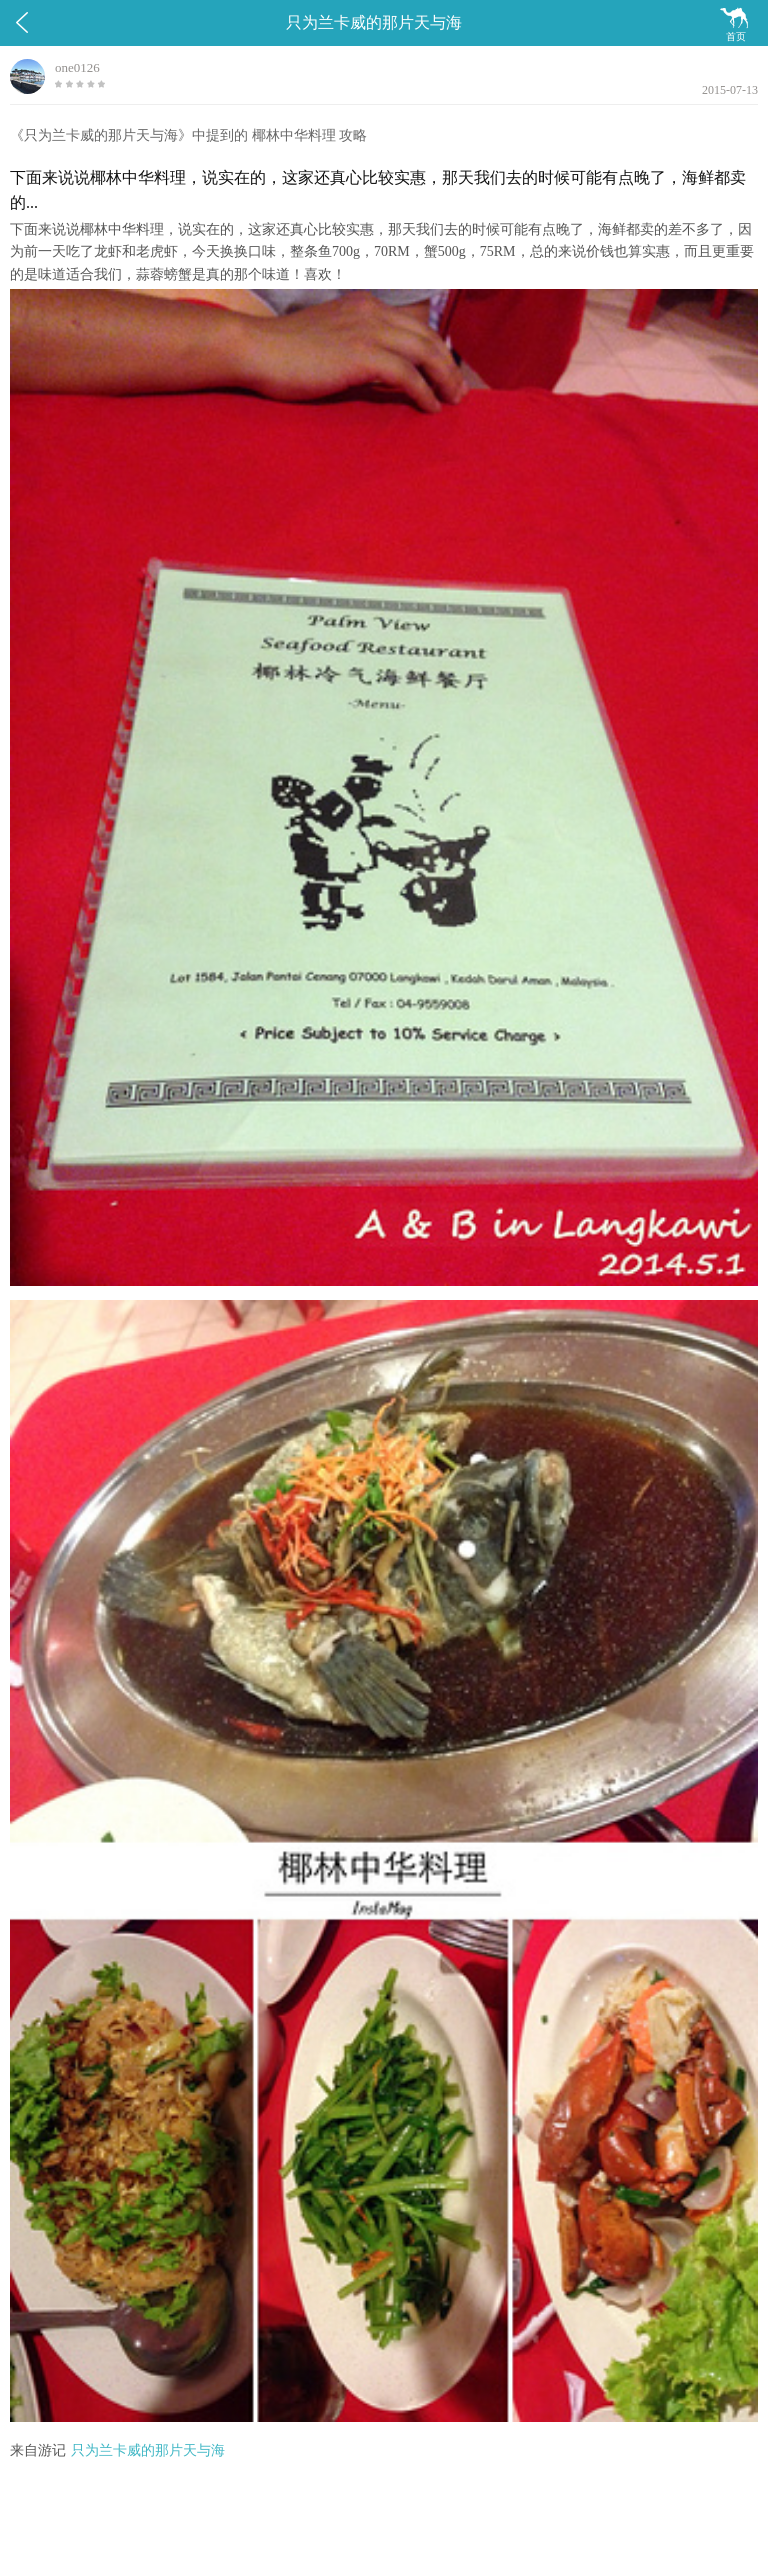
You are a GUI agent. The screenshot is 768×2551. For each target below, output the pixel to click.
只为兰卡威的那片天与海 (148, 2450)
